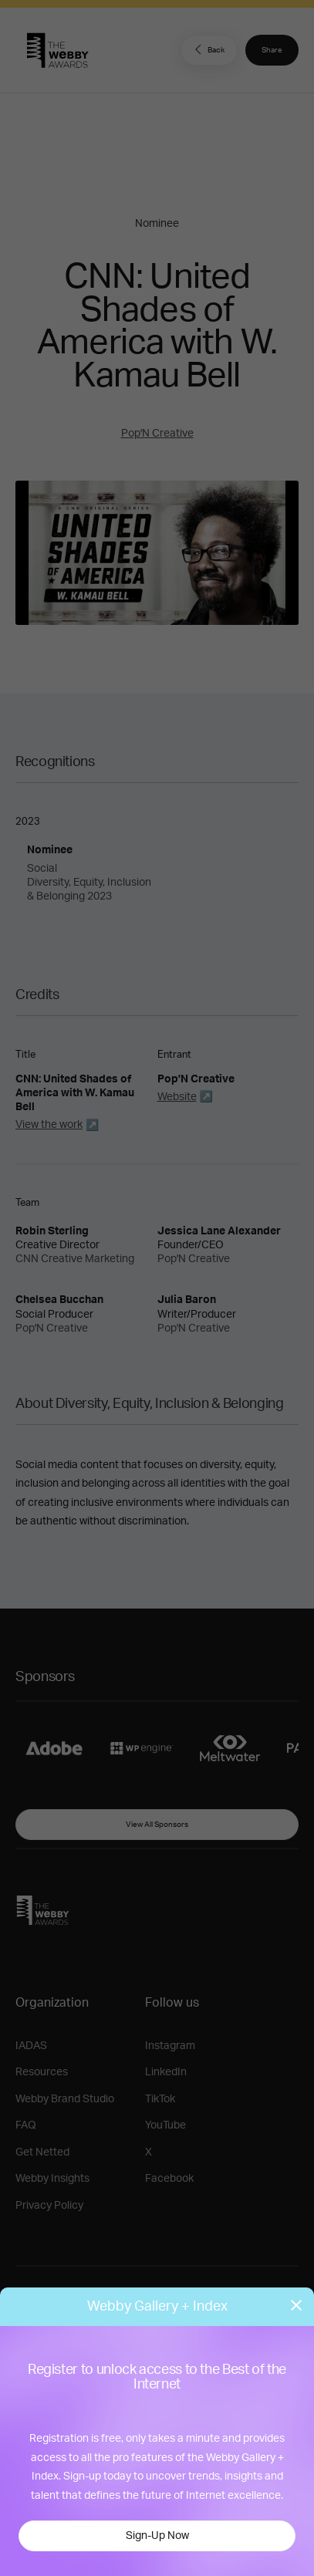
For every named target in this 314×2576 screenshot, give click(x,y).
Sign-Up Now (157, 2535)
